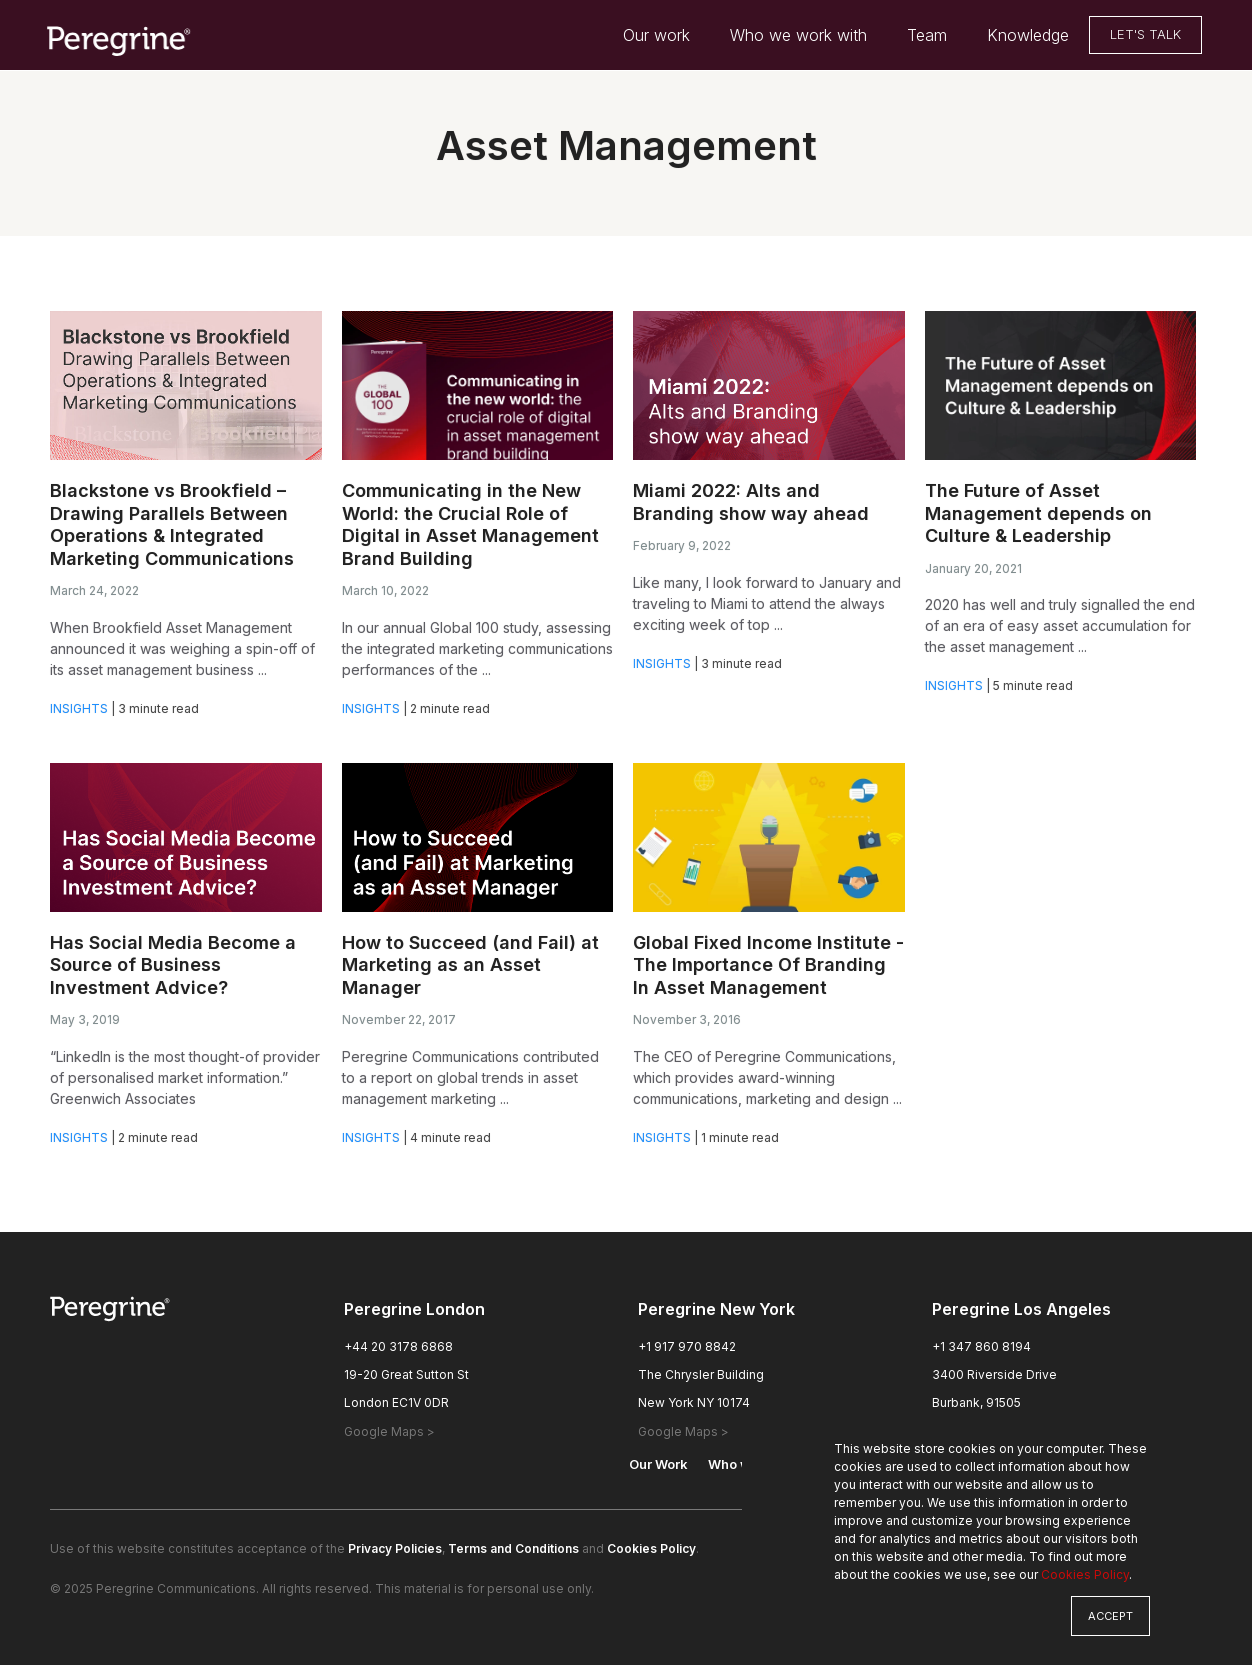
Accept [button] (1110, 1616)
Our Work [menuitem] (658, 1465)
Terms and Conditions (513, 1549)
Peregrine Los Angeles (1021, 1310)
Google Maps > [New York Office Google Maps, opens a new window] (683, 1432)
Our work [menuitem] (656, 36)
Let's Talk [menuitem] (1145, 35)
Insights (79, 708)
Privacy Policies (395, 1549)
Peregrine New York (716, 1310)
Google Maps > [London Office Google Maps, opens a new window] (389, 1432)
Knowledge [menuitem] (1028, 36)
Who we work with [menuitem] (798, 36)
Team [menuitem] (927, 36)
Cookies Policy (1085, 1574)
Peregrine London (414, 1310)
